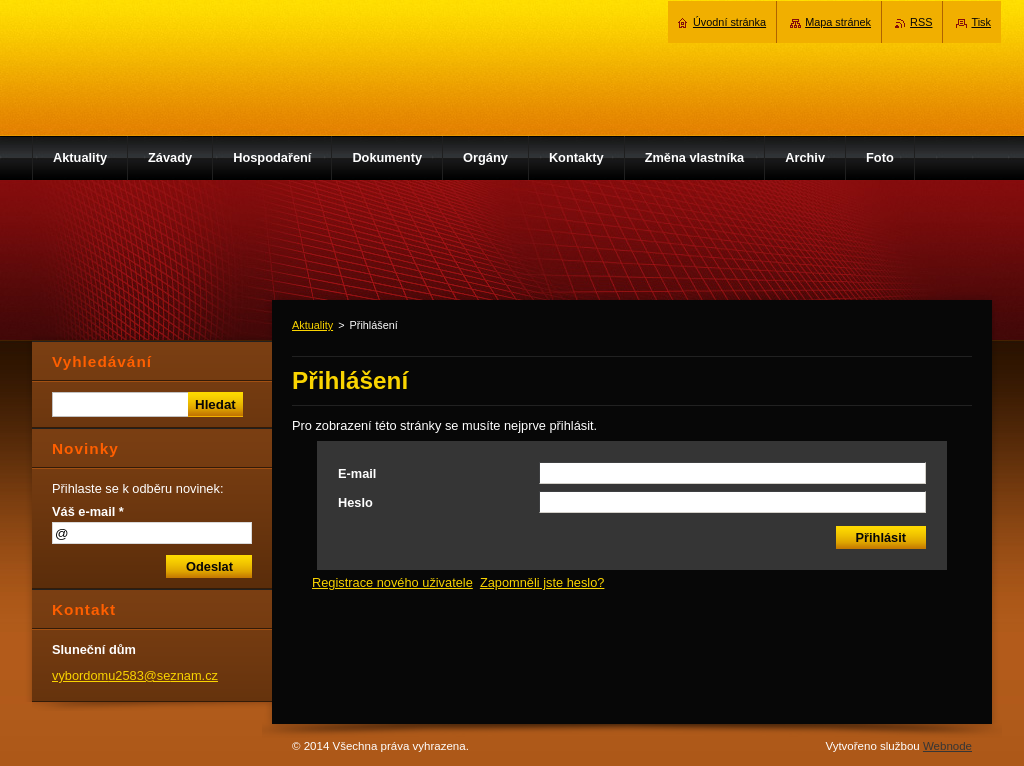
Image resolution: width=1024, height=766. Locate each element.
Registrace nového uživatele (392, 582)
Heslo (355, 502)
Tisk (981, 22)
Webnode (947, 746)
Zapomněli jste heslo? (542, 582)
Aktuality (312, 325)
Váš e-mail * (88, 511)
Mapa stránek (838, 22)
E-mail (357, 473)
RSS (921, 22)
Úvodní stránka (729, 22)
